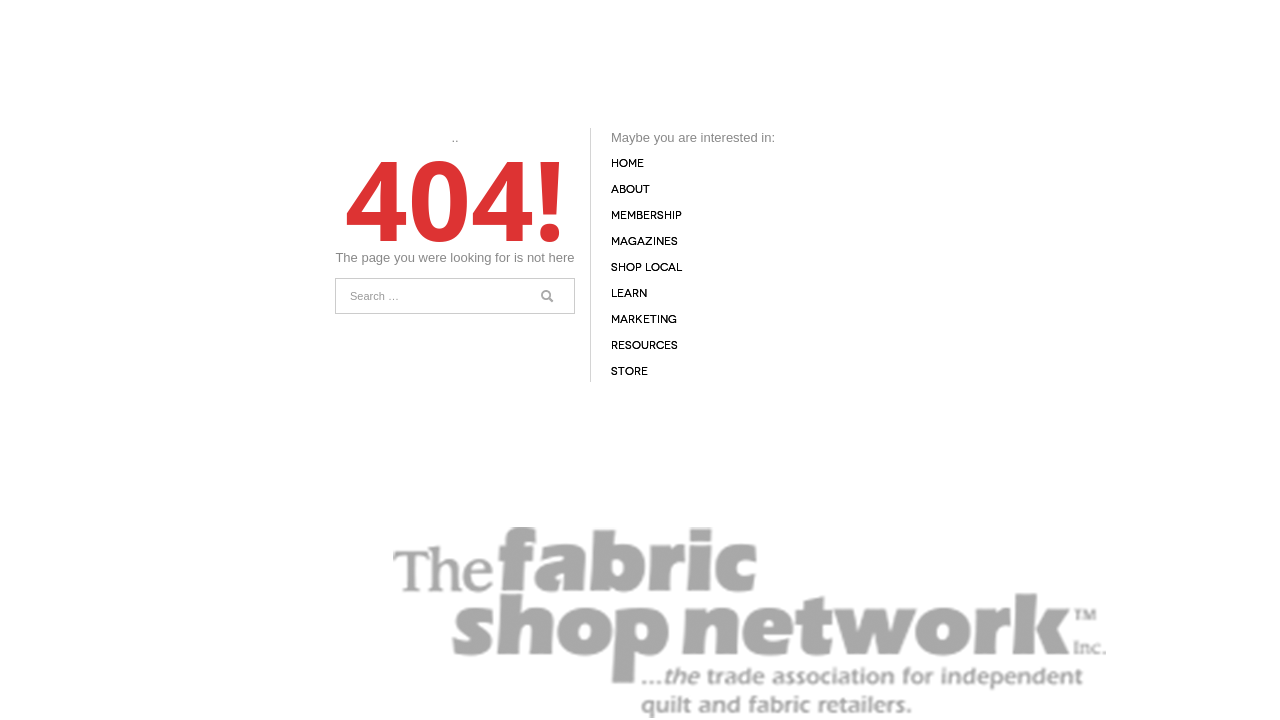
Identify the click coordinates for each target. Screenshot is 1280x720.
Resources (644, 345)
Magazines (644, 241)
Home (627, 163)
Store (629, 371)
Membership (646, 215)
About (630, 189)
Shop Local (646, 267)
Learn (629, 293)
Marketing (644, 319)
